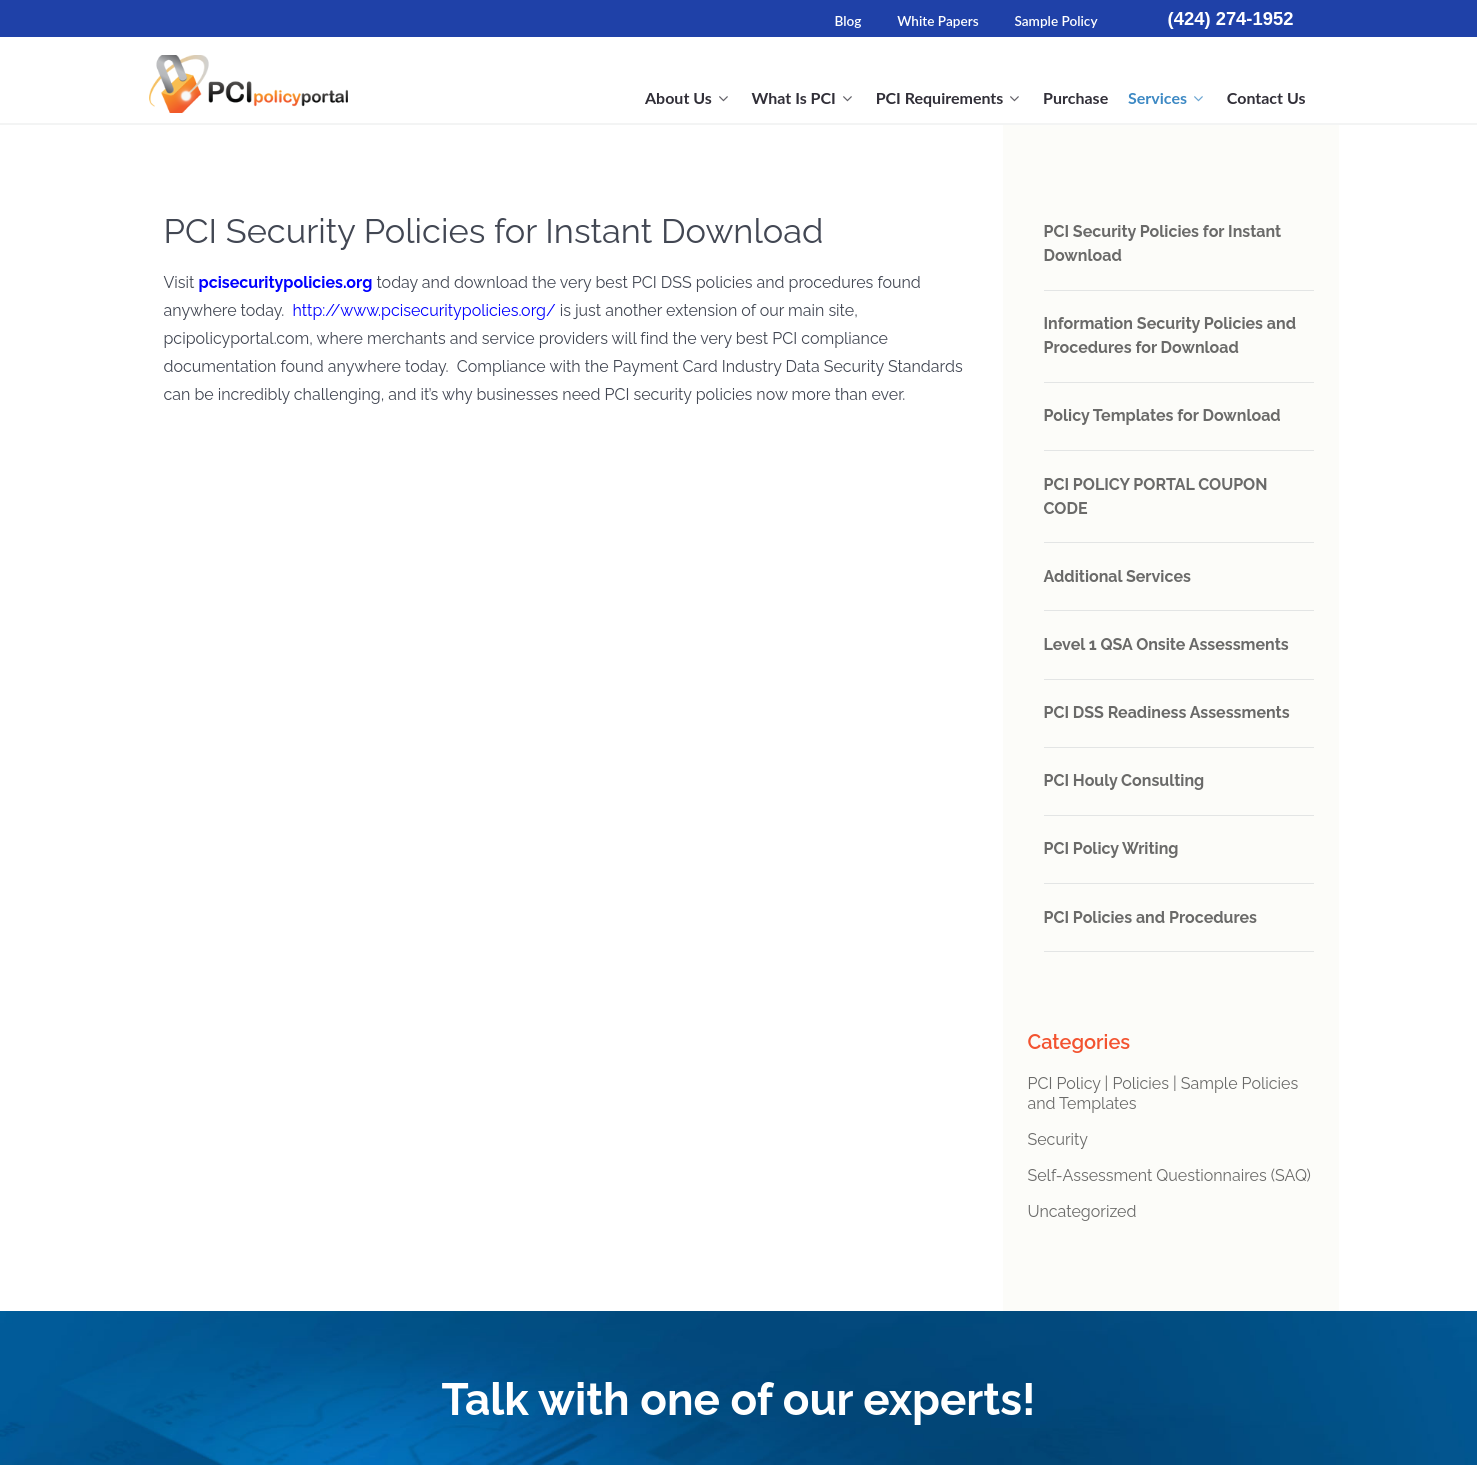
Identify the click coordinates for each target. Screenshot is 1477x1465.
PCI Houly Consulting (1124, 780)
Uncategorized (1082, 1211)
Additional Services (1117, 576)
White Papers (937, 21)
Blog (847, 21)
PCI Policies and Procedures (1151, 917)
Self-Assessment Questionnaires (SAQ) (1169, 1175)
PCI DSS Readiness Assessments (1167, 712)
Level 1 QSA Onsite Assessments (1166, 644)
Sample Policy (1055, 21)
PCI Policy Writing (1111, 848)
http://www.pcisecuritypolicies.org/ (423, 310)
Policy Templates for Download (1162, 415)
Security (1058, 1139)
